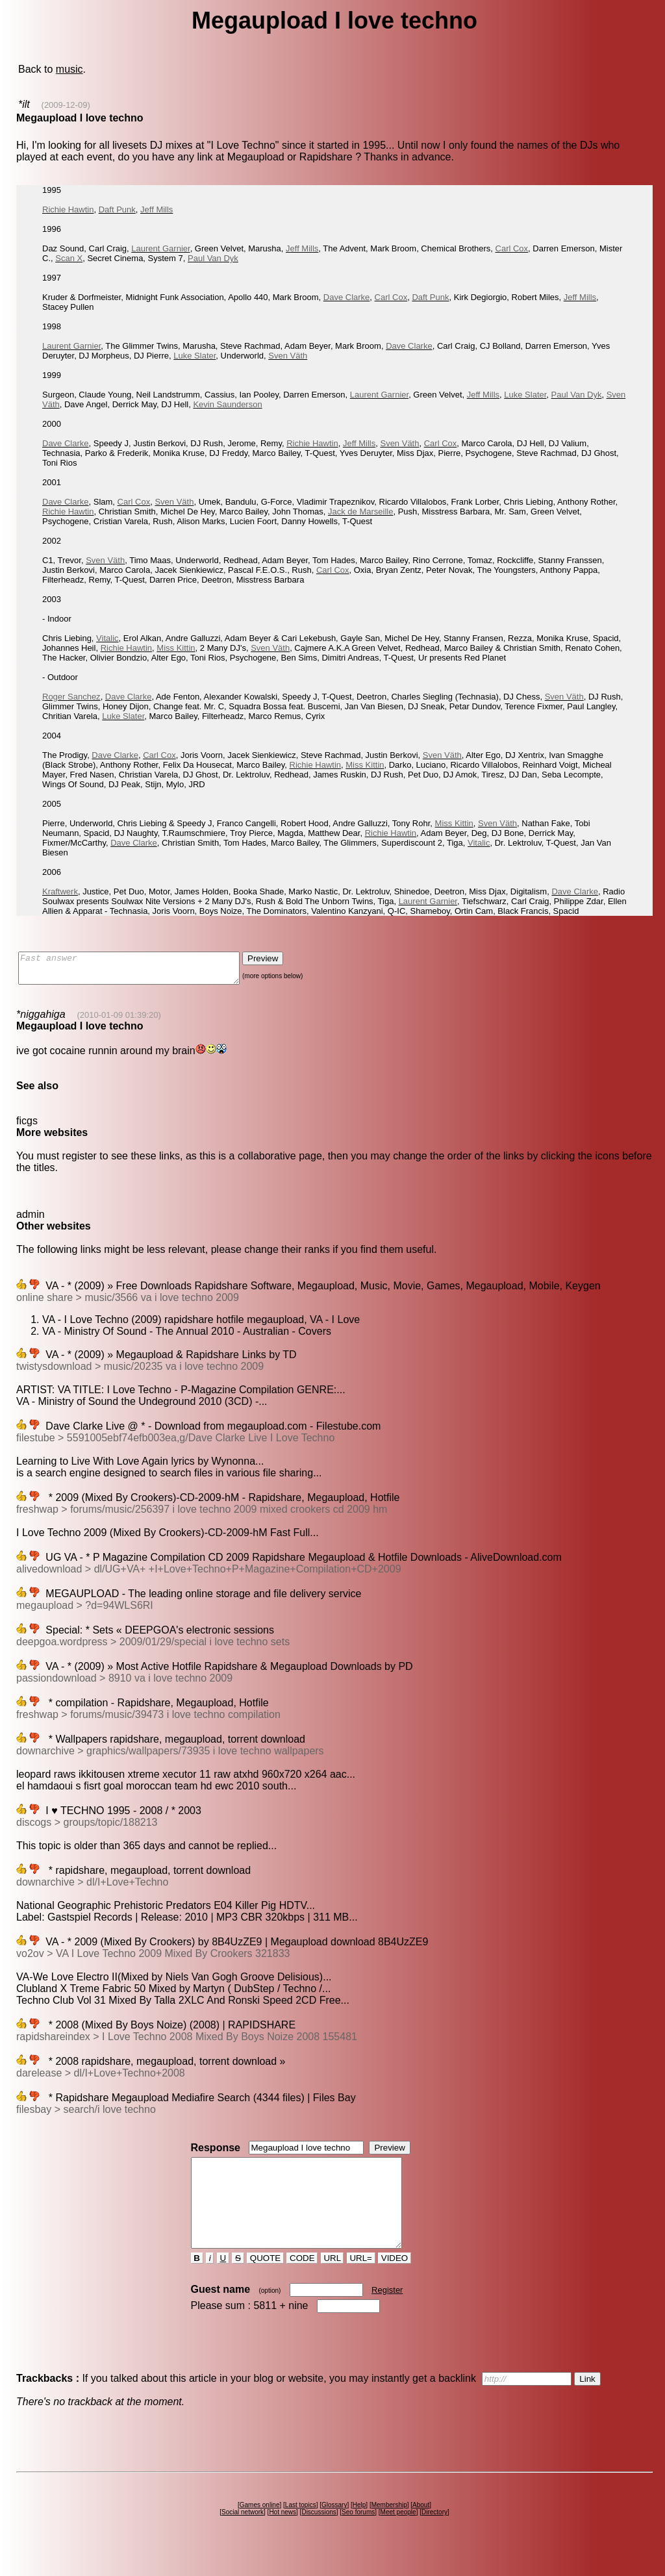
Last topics (300, 2528)
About (420, 2528)
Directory (434, 2535)
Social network (242, 2535)
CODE (302, 2281)
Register (387, 2313)
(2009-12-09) (66, 105)
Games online (260, 2528)
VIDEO (394, 2281)
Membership (389, 2528)
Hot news (282, 2535)
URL (332, 2281)
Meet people (398, 2535)
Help (359, 2528)
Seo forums (358, 2535)
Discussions (318, 2535)
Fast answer (142, 971)
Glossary (334, 2528)
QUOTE (265, 2281)
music (69, 69)
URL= (361, 2281)
